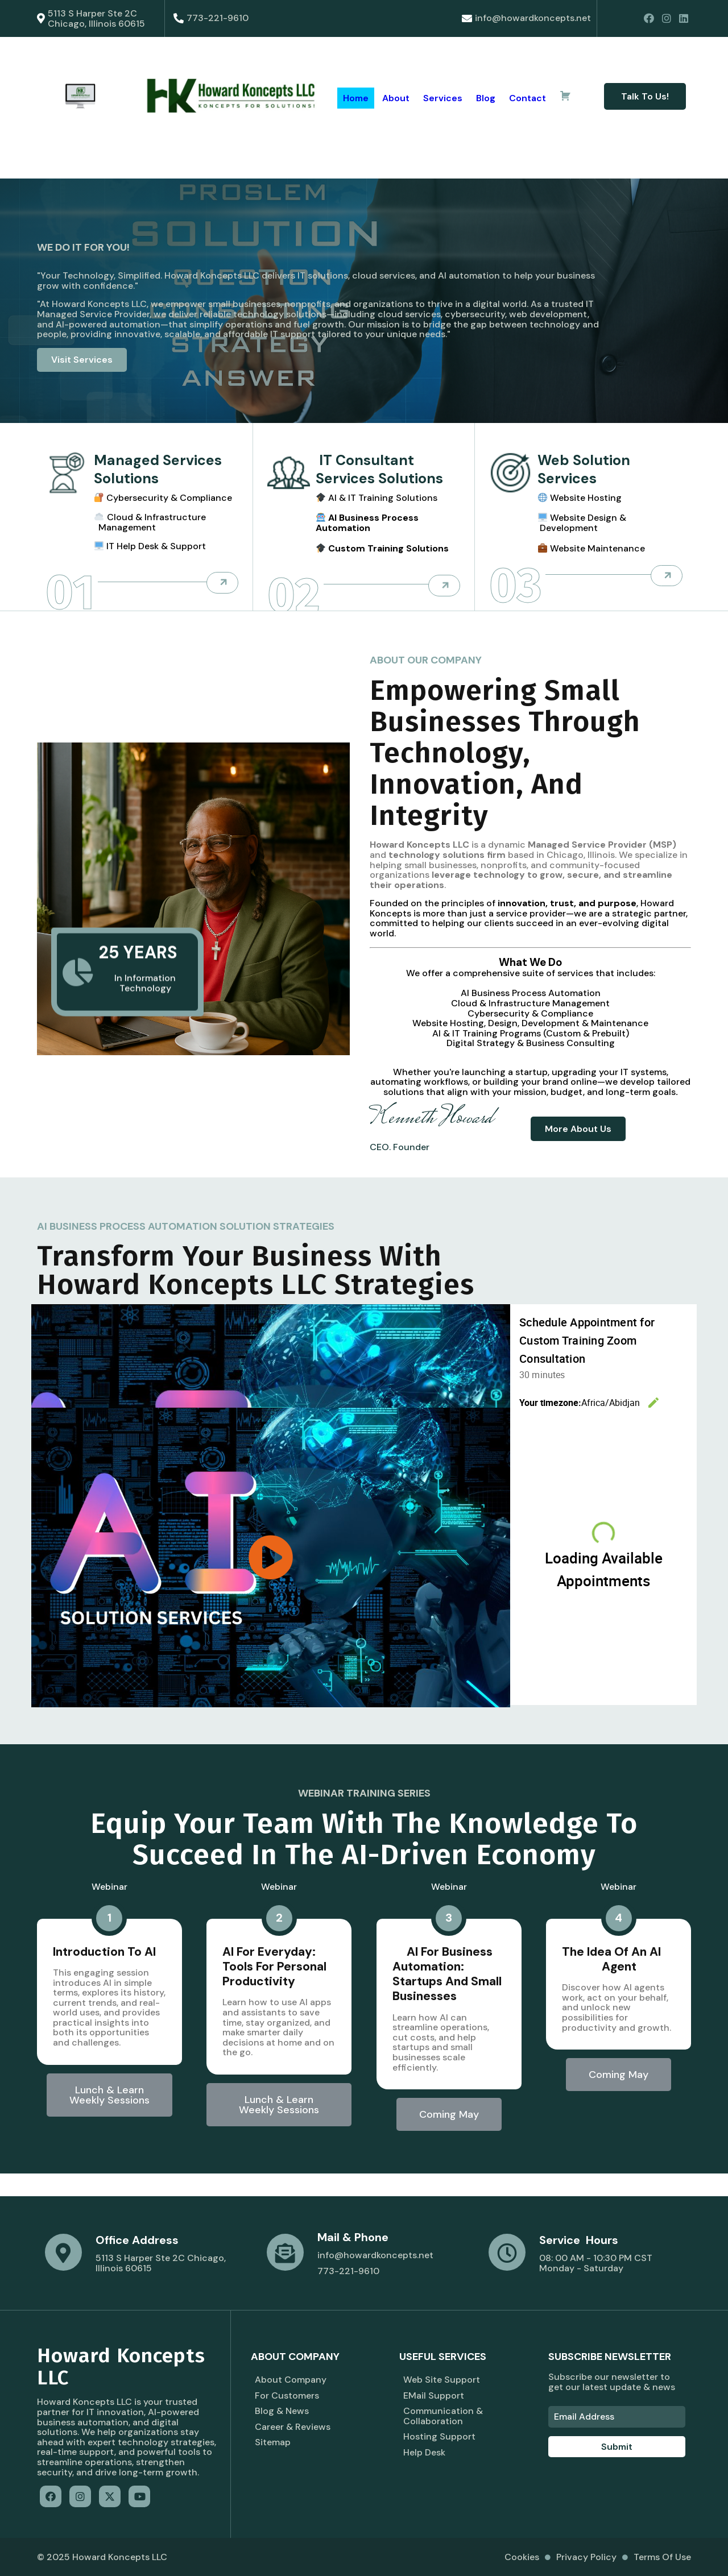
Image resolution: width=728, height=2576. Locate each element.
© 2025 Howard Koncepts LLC (102, 2557)
